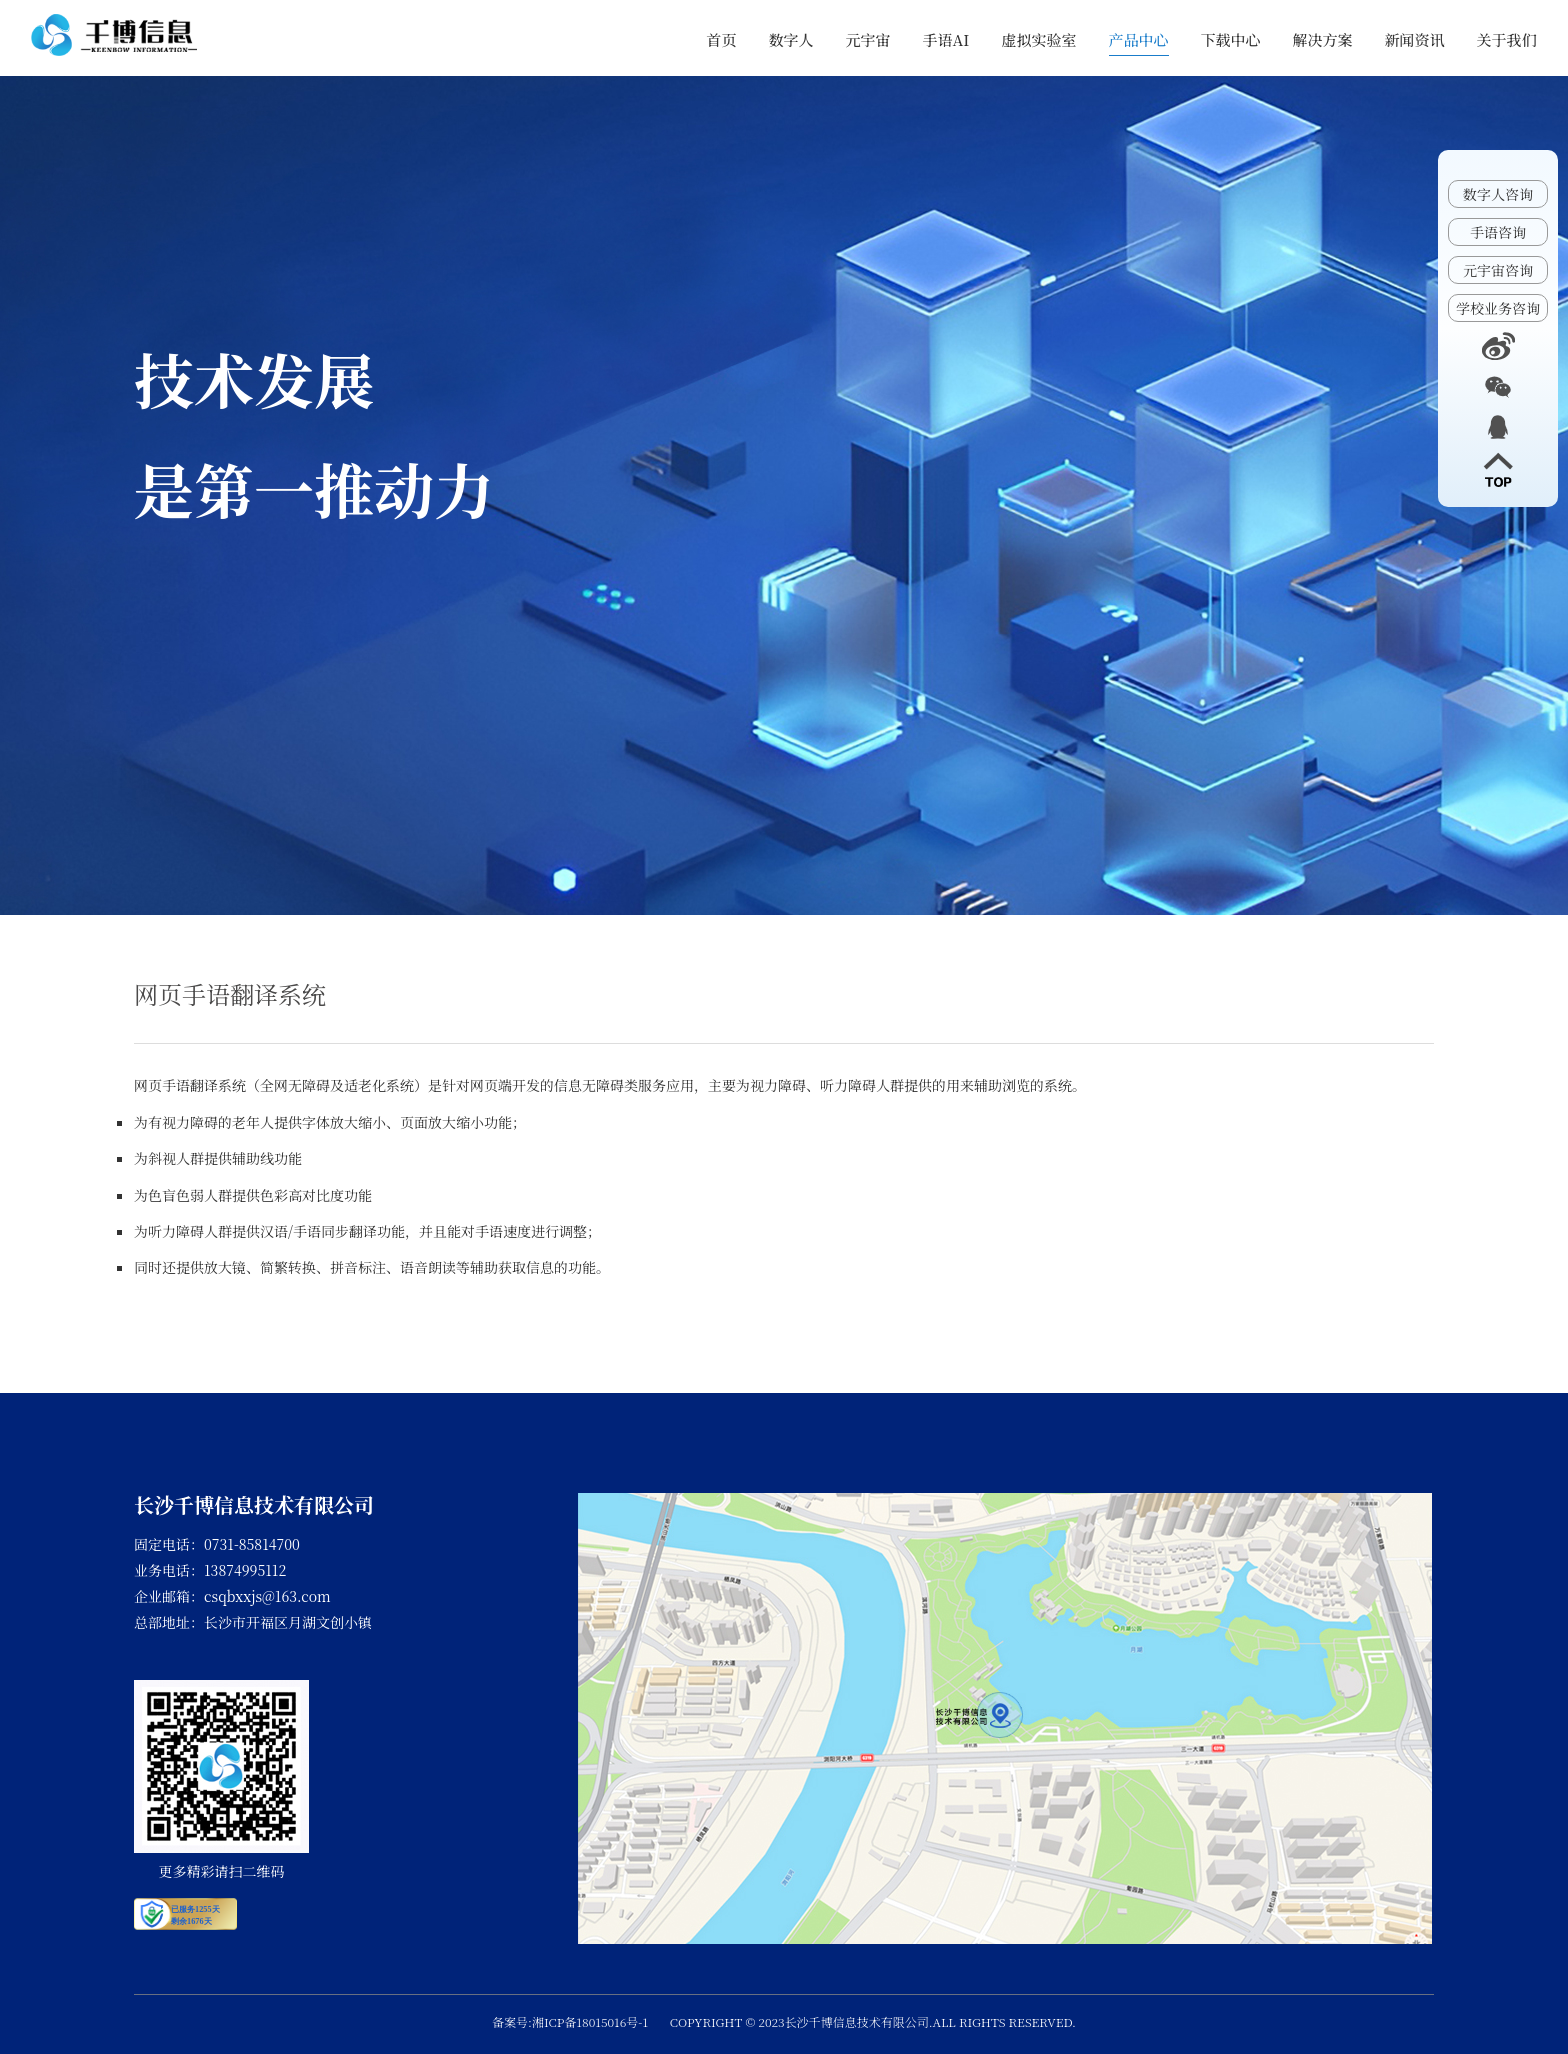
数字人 (791, 39)
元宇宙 (868, 39)
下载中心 (1231, 39)
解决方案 (1323, 39)
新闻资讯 (1415, 39)
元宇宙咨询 (1498, 270)
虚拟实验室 (1039, 39)
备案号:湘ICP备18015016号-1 (570, 2021)
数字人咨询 (1498, 194)
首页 (722, 39)
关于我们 (1507, 39)
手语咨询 (1498, 232)
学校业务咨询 (1498, 308)
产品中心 (1139, 39)
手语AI (946, 39)
